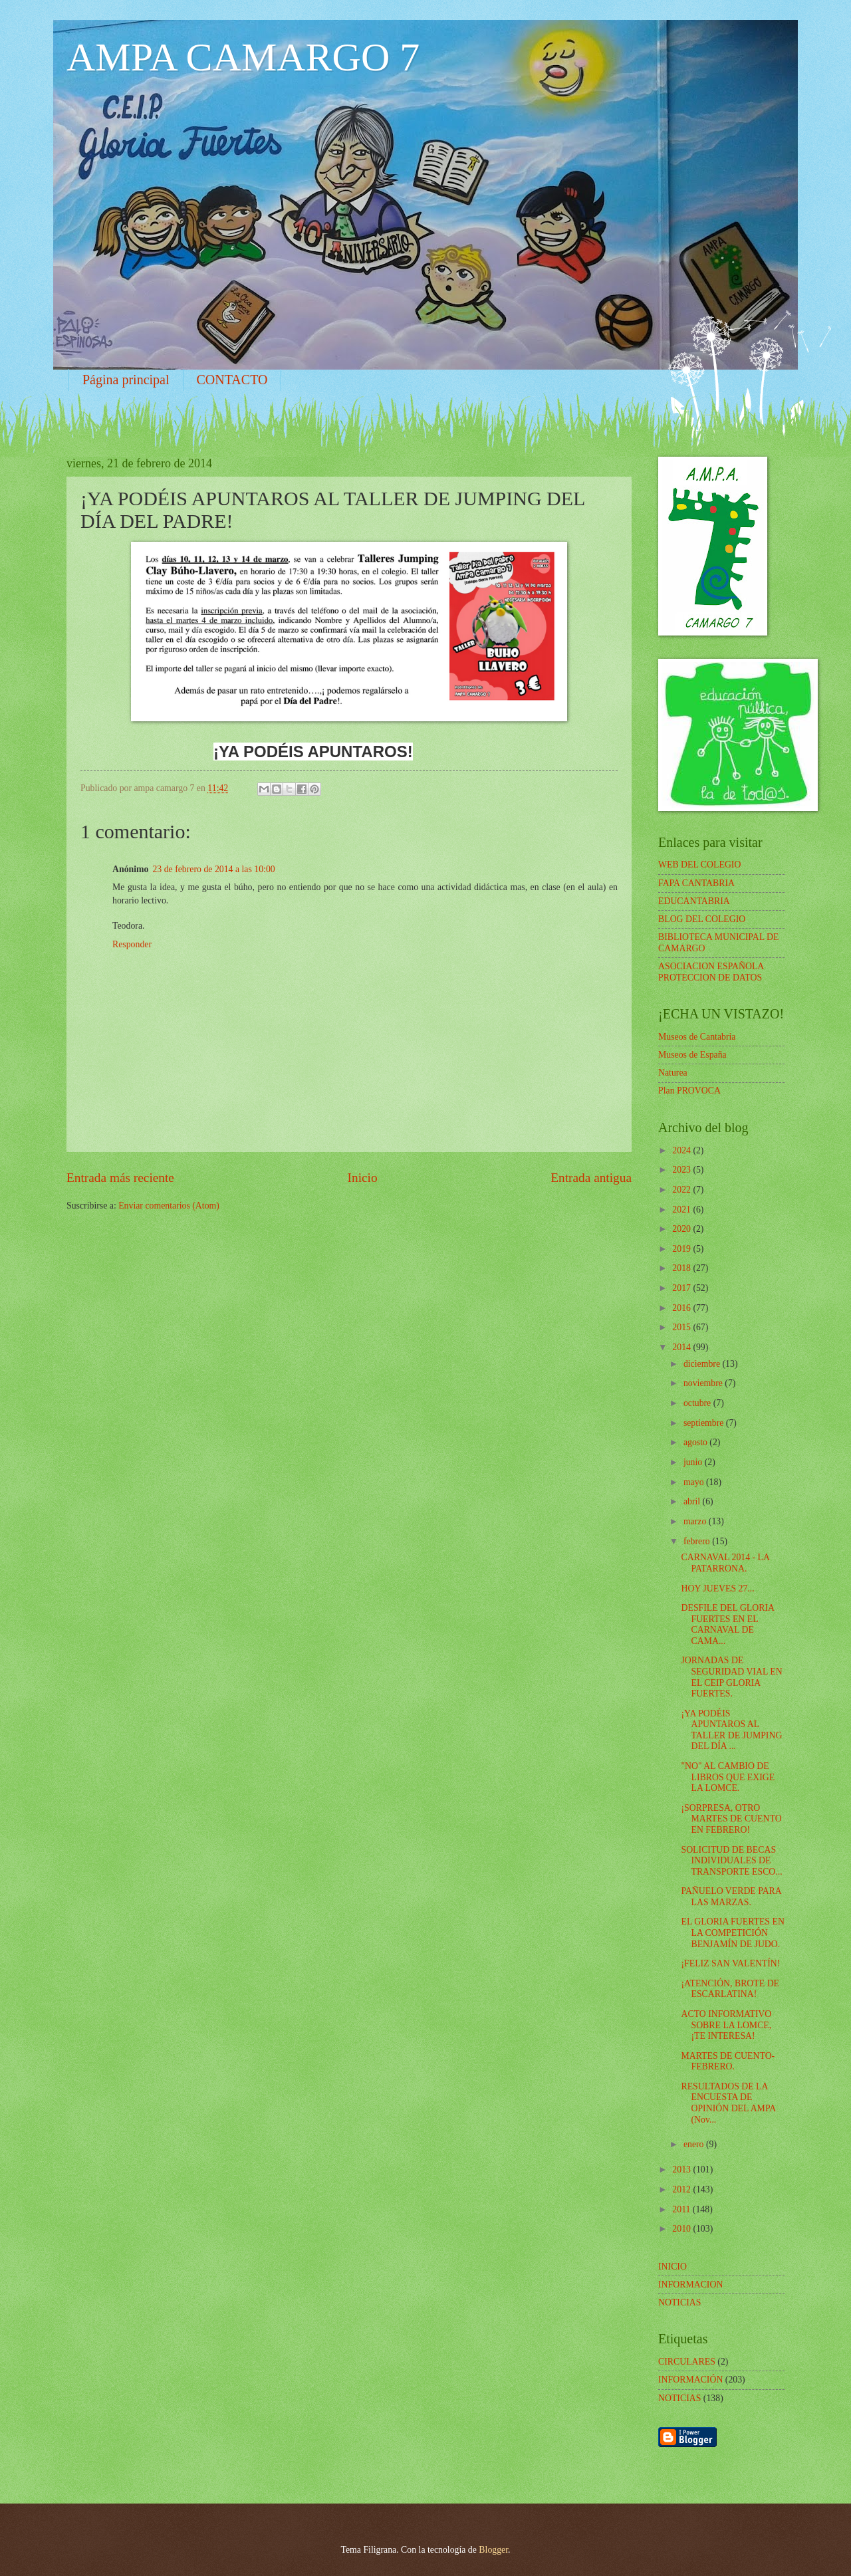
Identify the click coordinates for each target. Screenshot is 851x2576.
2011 (682, 2209)
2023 (682, 1170)
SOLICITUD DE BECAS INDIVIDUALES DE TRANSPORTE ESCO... (731, 1861)
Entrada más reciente (120, 1178)
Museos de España (692, 1055)
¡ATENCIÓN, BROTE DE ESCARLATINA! (730, 1989)
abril (693, 1501)
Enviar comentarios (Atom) (168, 1206)
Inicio (363, 1178)
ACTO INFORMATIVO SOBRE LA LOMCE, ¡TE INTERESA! (726, 2025)
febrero (697, 1541)
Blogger (493, 2550)
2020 (682, 1229)
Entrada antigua (591, 1178)
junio (694, 1462)
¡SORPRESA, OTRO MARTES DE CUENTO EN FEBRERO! (731, 1819)
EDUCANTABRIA (694, 901)
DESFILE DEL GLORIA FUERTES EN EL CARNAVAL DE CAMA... (727, 1624)
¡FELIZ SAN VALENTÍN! (730, 1963)
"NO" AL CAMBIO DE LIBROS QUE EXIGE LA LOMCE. (728, 1777)
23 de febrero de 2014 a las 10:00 (213, 869)
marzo (696, 1521)
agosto (696, 1442)
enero (694, 2144)
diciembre (703, 1364)
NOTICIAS (679, 2398)
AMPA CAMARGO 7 (243, 57)
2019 (682, 1249)
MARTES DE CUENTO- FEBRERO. (728, 2061)
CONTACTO (232, 379)
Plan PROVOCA (689, 1091)
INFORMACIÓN (690, 2380)
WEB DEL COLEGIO (699, 865)
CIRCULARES (686, 2362)
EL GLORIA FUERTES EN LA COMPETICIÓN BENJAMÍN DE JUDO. (732, 1932)
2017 (682, 1288)
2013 (682, 2169)
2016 (682, 1308)
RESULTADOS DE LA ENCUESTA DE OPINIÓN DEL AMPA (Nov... (728, 2103)
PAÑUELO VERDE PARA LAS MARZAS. (731, 1896)
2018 (682, 1268)
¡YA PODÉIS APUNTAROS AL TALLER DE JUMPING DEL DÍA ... (731, 1730)
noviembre (704, 1383)
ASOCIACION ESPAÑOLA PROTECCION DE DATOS (711, 972)
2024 (682, 1150)
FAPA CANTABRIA (696, 883)
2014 (682, 1347)
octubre (698, 1403)
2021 (682, 1210)
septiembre (704, 1423)
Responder (132, 944)
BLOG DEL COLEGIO (701, 919)
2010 (682, 2229)
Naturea (672, 1073)
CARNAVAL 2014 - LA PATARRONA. (725, 1563)
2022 (682, 1190)
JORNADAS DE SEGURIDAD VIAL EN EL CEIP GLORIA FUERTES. (731, 1676)
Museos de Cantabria (696, 1037)
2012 (682, 2189)
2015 (682, 1327)
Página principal (126, 379)
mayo (694, 1482)
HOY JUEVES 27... (717, 1588)
